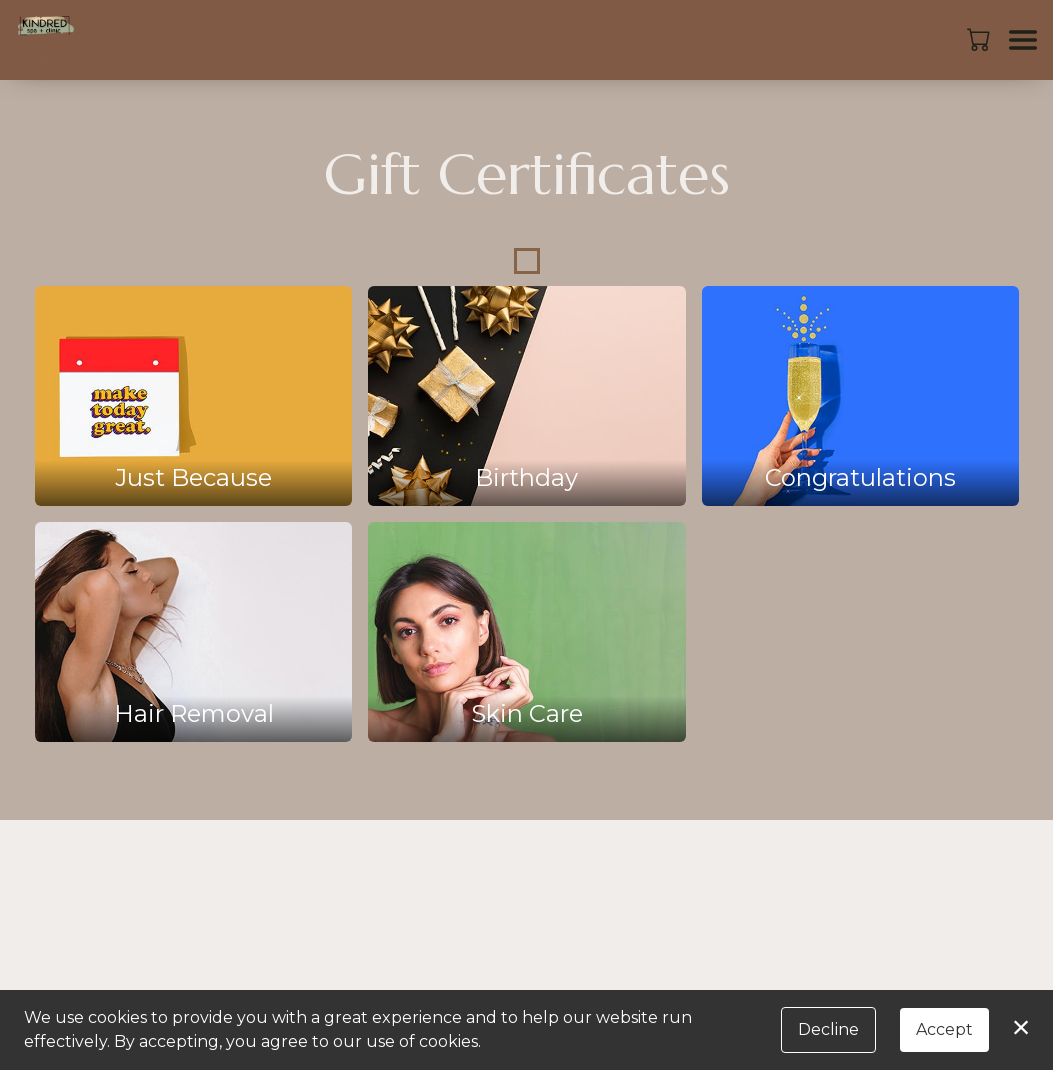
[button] (980, 39)
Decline (828, 1029)
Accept (944, 1029)
